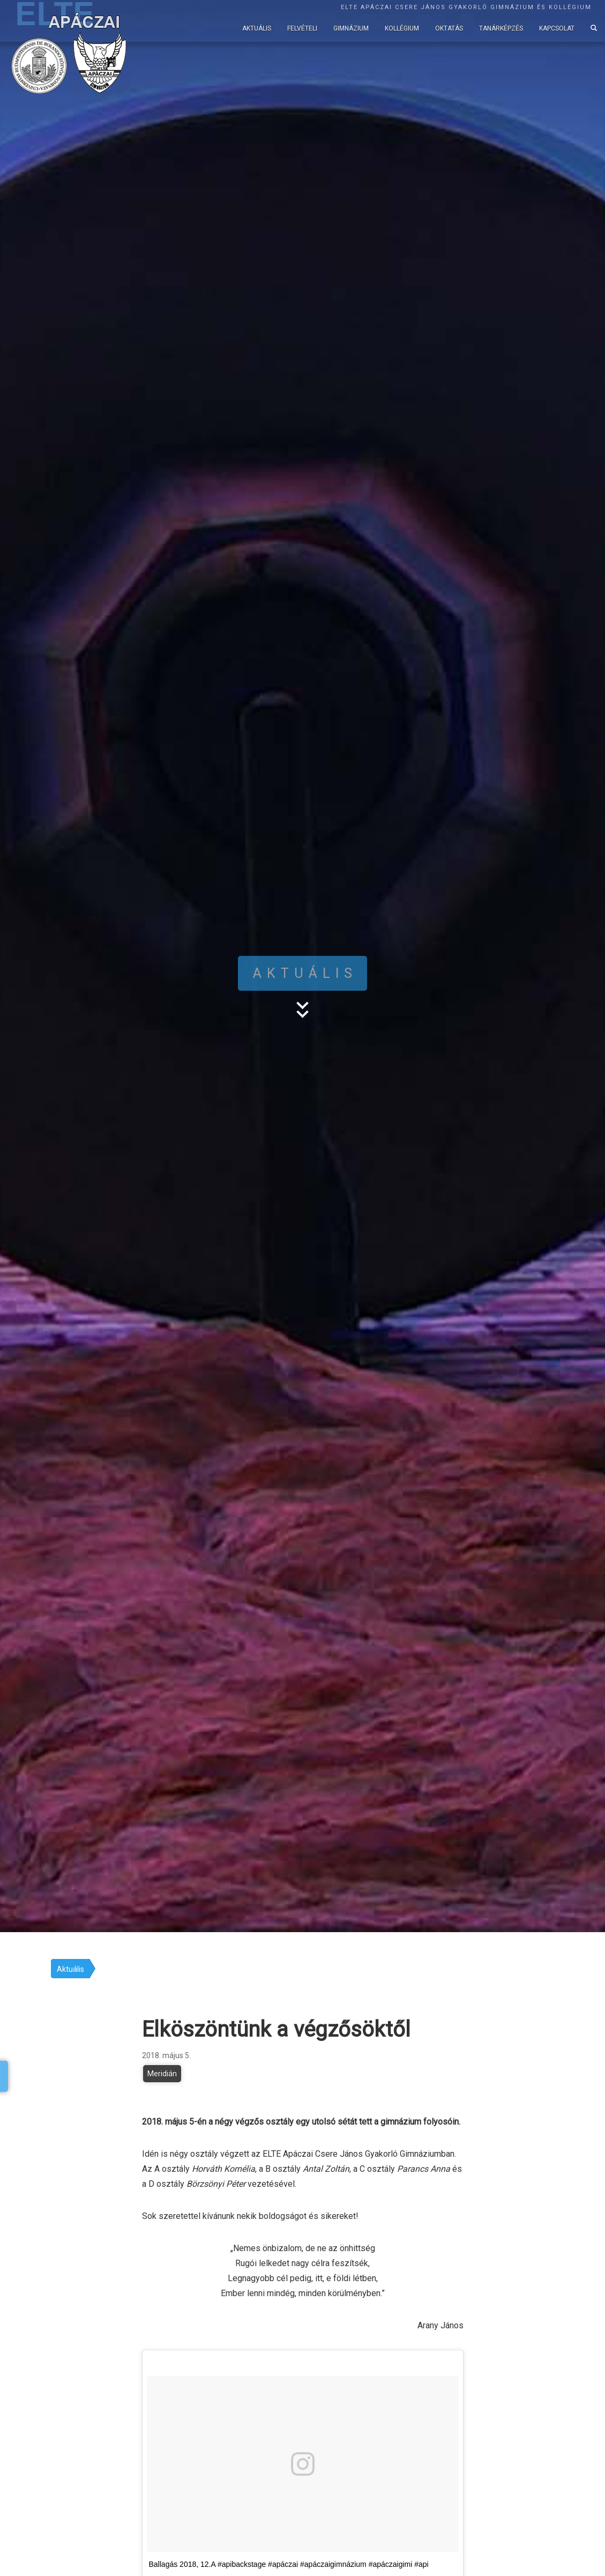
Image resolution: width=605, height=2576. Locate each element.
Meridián (162, 2073)
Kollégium (402, 28)
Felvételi (302, 28)
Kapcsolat (556, 28)
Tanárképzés (501, 28)
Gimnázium (351, 28)
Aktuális (256, 28)
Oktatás (449, 28)
